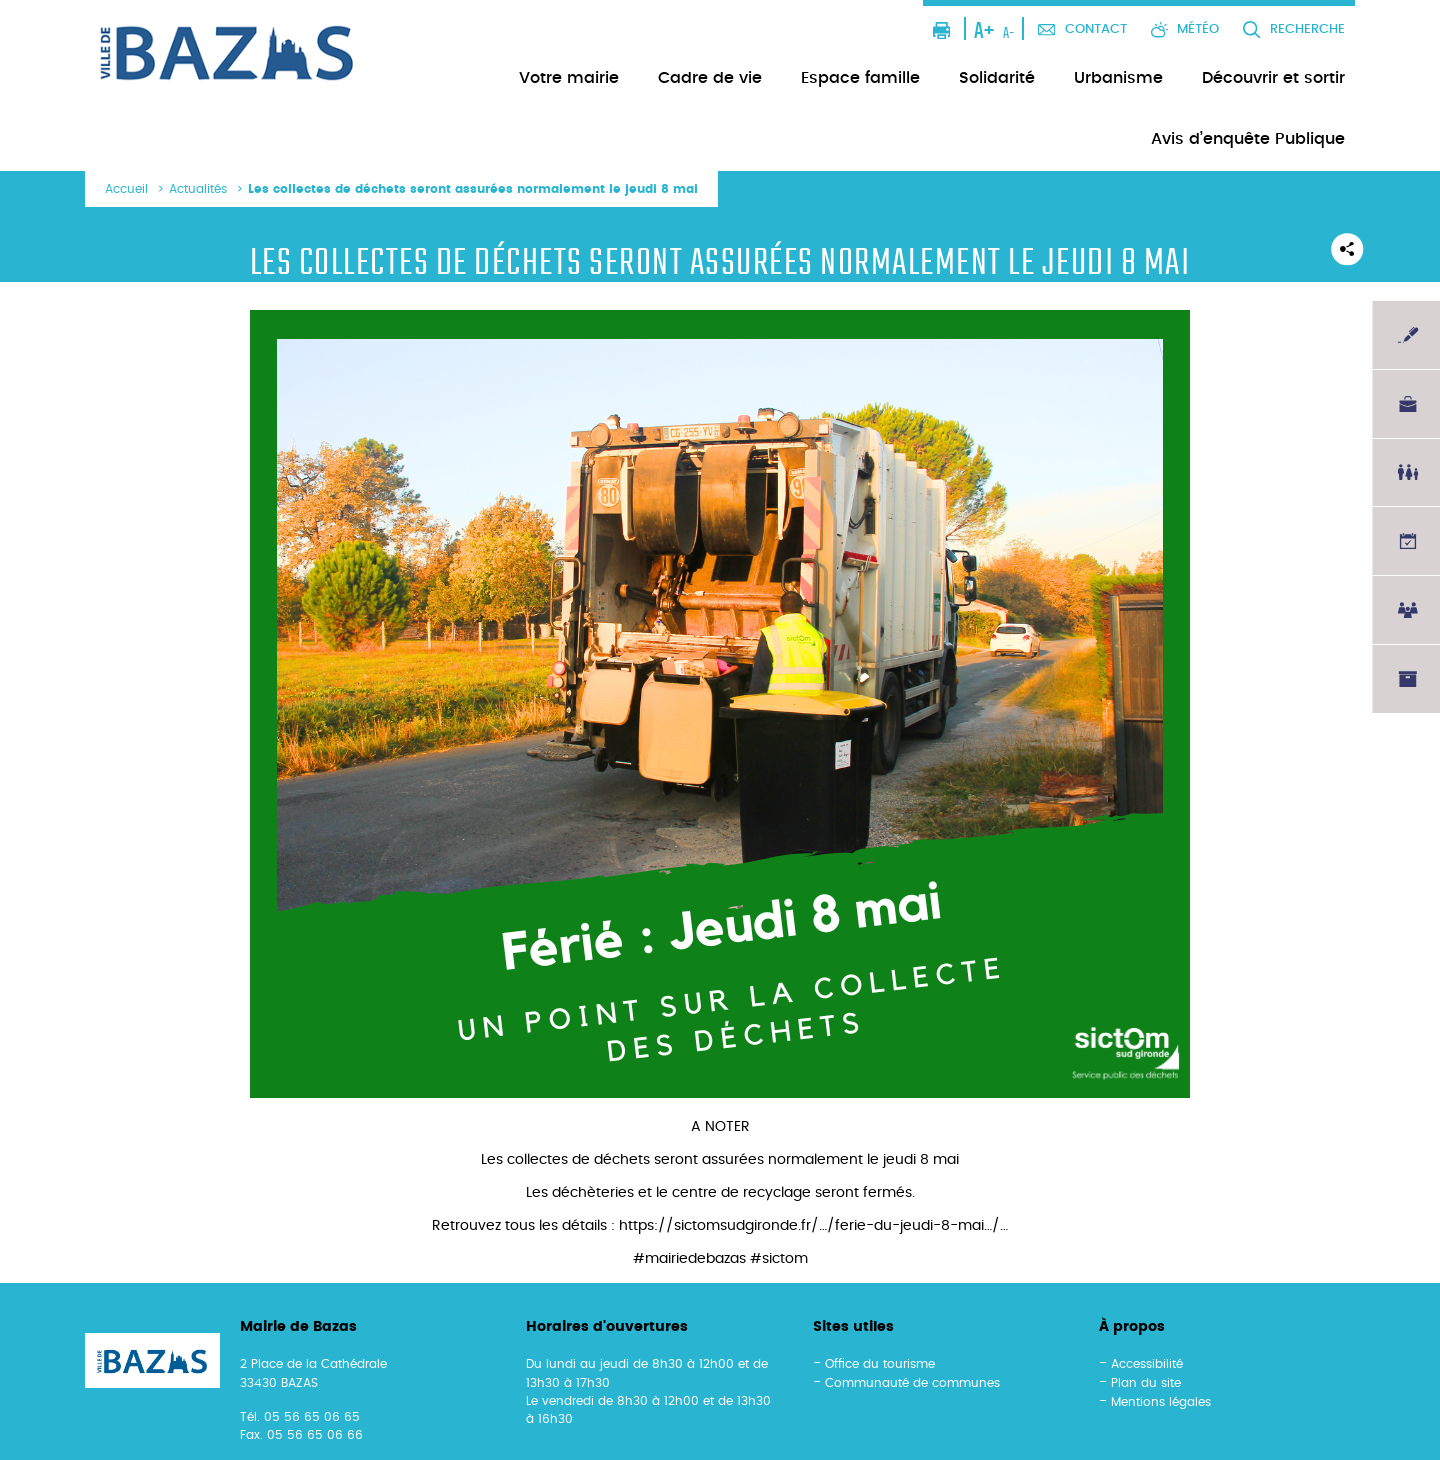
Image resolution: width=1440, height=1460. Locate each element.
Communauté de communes (912, 1383)
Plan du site (1146, 1383)
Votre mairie (569, 78)
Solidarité (997, 78)
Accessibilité (1147, 1364)
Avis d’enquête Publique (1248, 139)
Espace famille (860, 78)
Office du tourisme (880, 1364)
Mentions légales (1161, 1402)
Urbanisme (1118, 78)
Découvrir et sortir (1273, 78)
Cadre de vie (710, 78)
